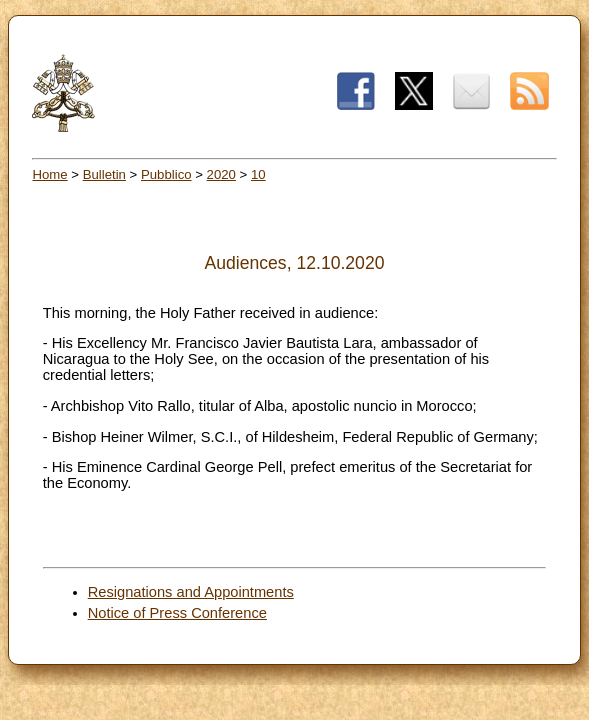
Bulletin (104, 174)
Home (49, 174)
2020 (221, 174)
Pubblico (166, 174)
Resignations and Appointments (191, 592)
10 (258, 174)
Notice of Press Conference (177, 613)
